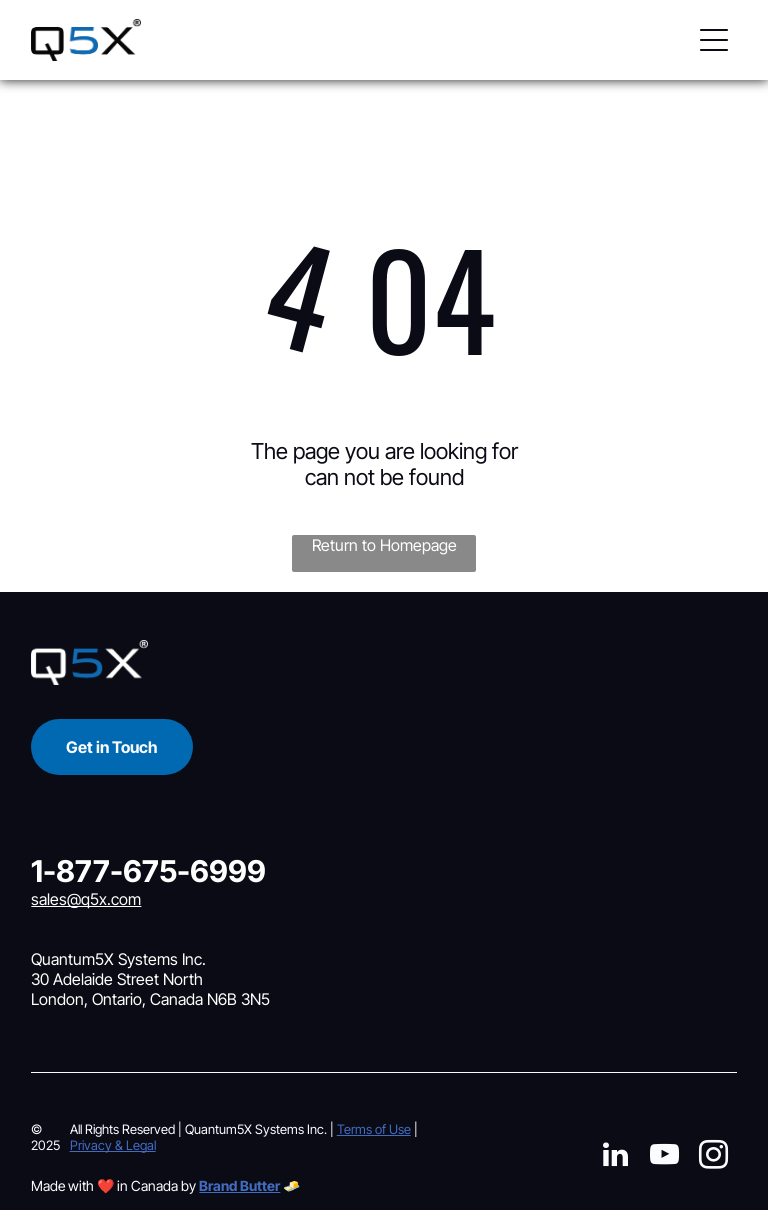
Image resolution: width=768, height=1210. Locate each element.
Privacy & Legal (113, 1145)
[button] (714, 40)
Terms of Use (374, 1129)
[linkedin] (615, 1157)
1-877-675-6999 (148, 871)
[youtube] (664, 1157)
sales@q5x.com (86, 899)
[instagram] (713, 1157)
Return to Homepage (384, 545)
